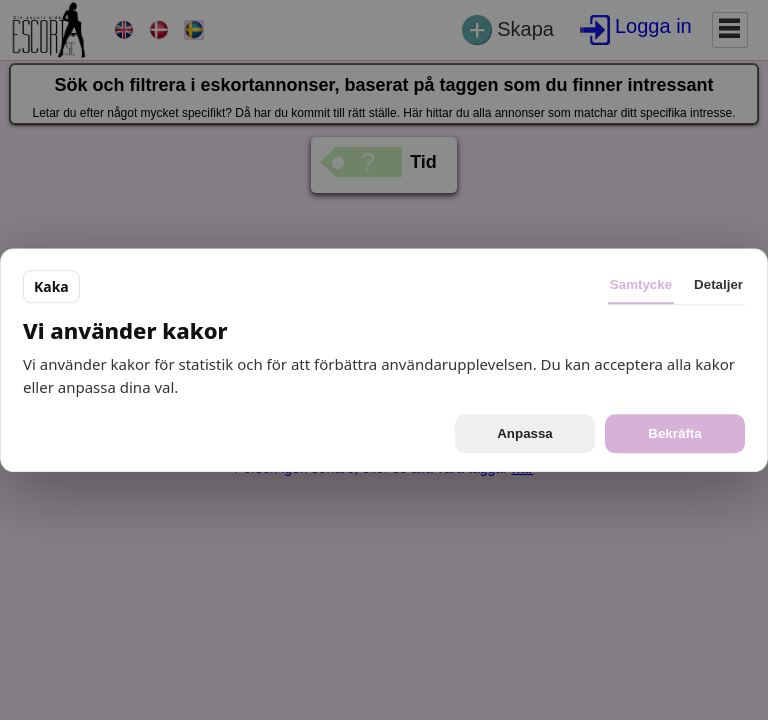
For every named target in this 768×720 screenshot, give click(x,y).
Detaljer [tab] (718, 284)
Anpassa (525, 433)
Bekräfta (674, 433)
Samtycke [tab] (641, 284)
